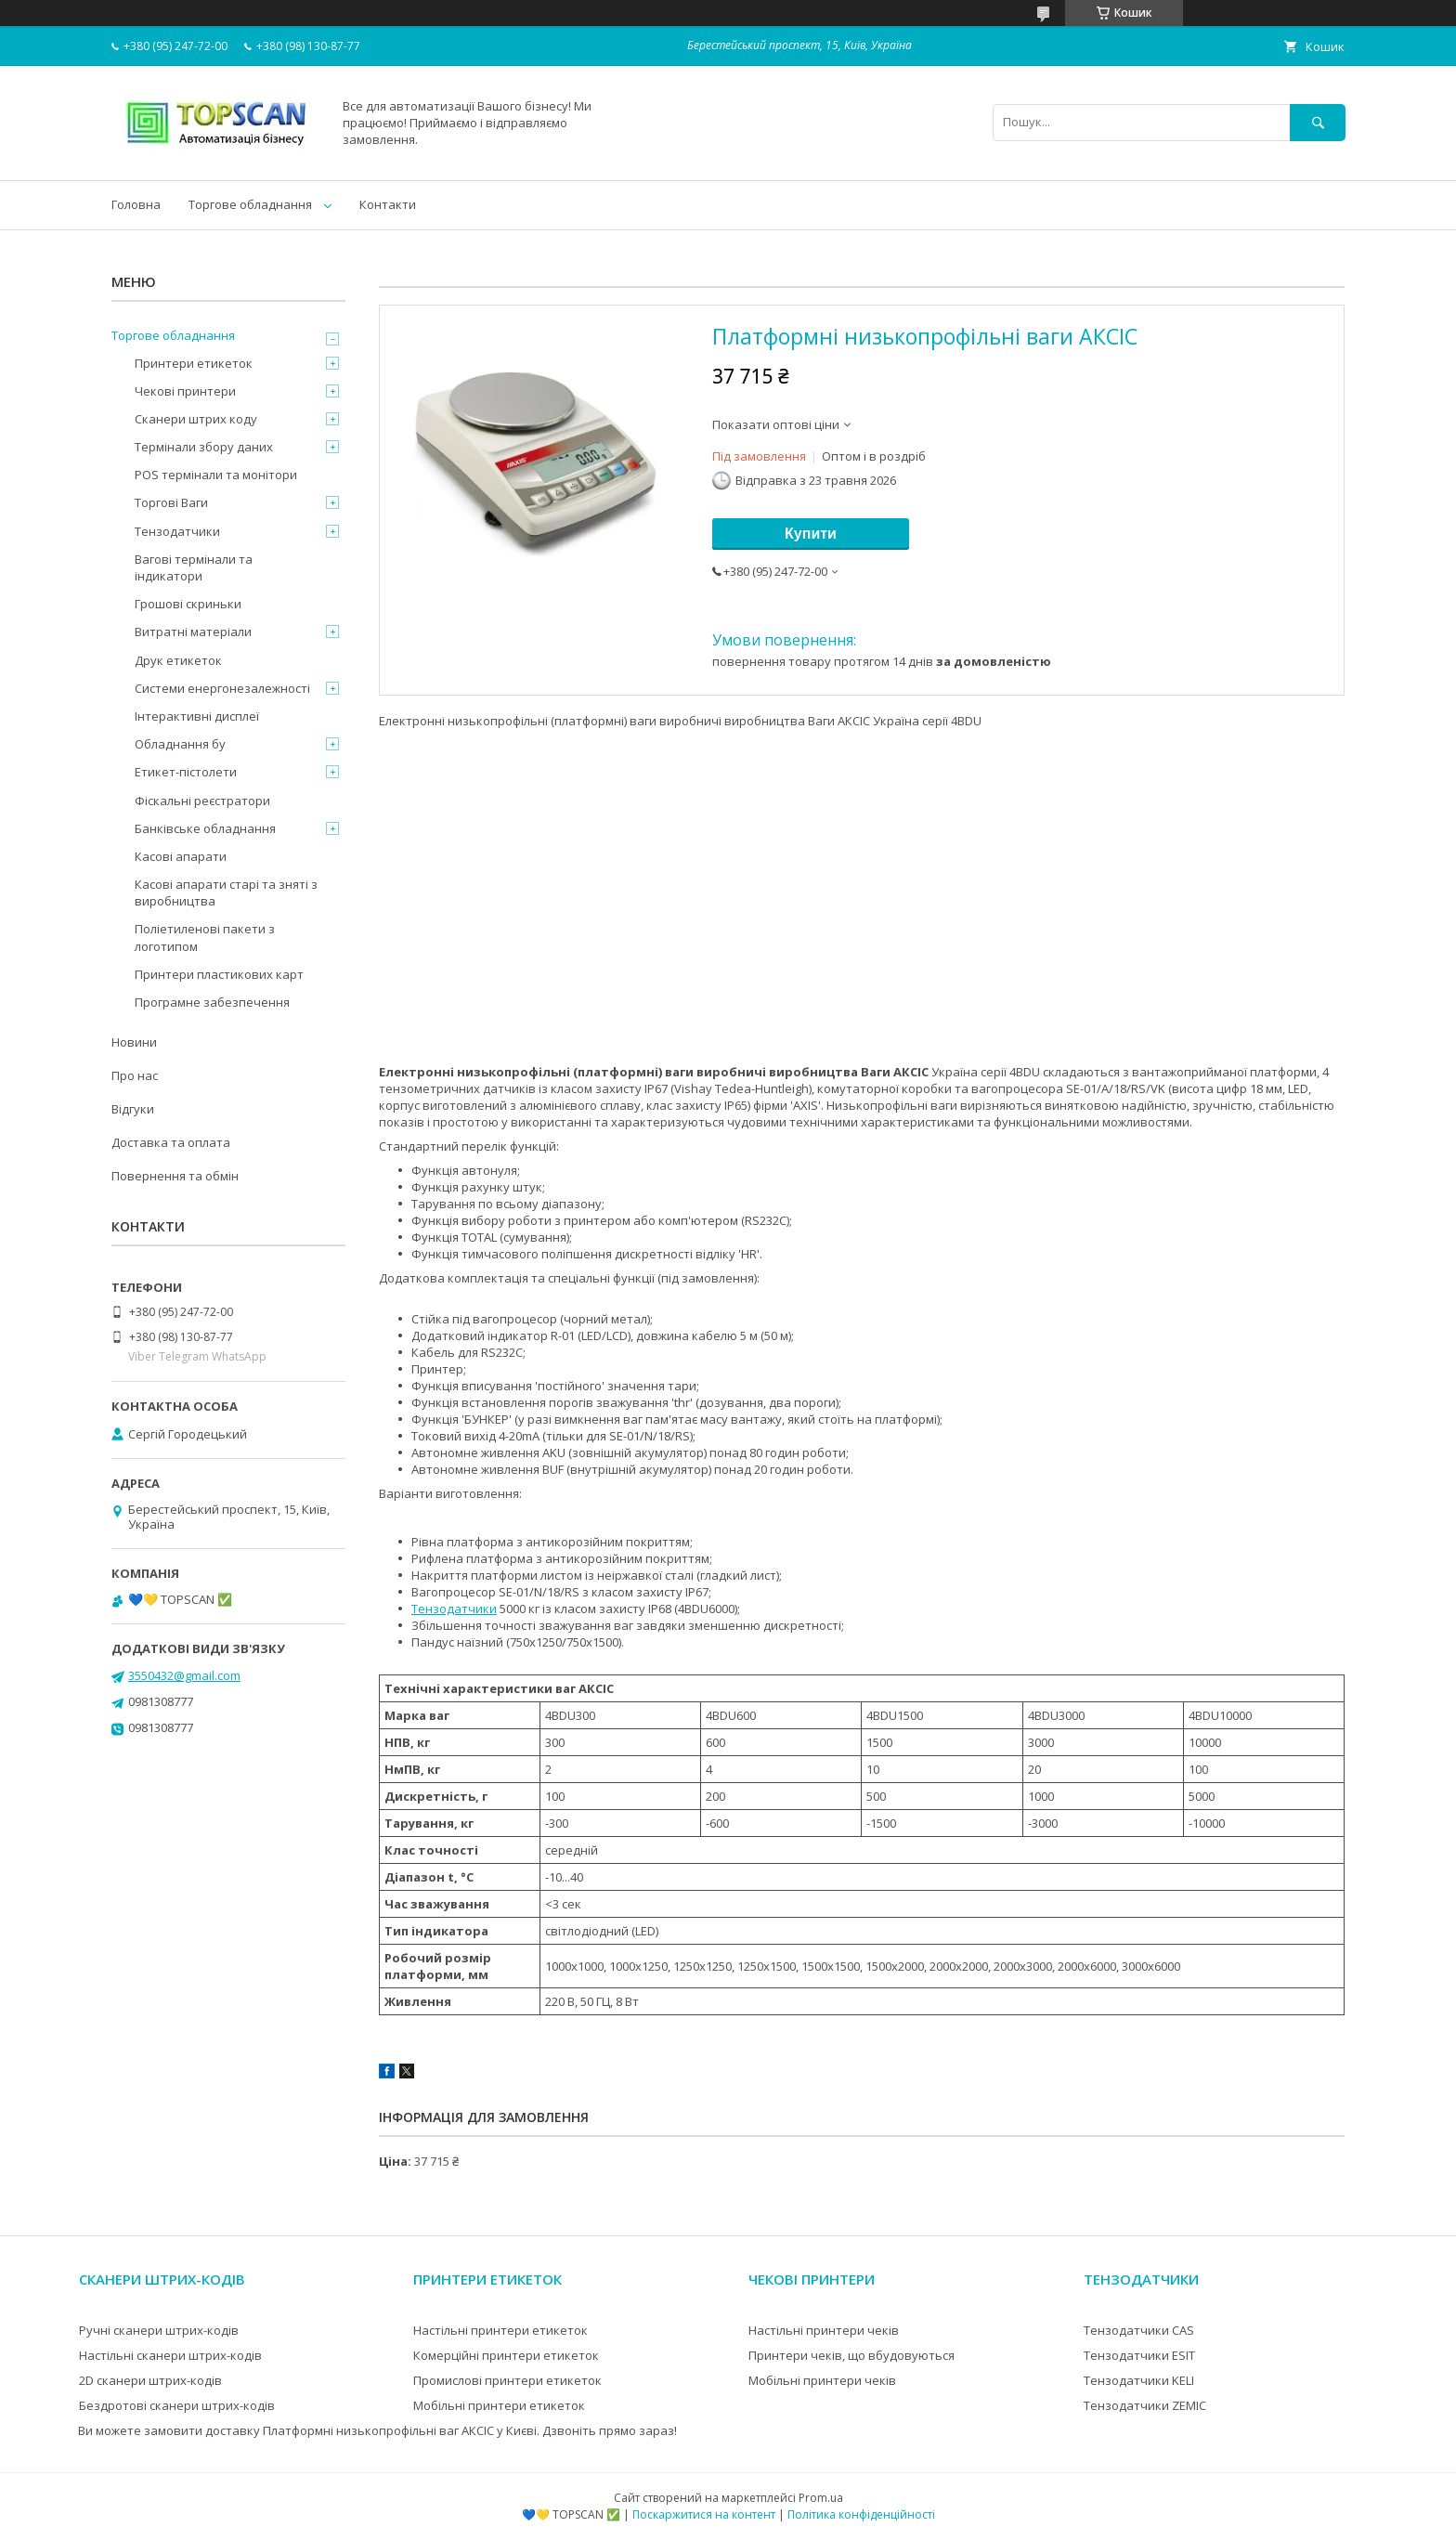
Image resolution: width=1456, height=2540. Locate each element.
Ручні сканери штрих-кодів (159, 2330)
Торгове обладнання (250, 204)
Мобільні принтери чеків (822, 2380)
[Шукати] (1318, 122)
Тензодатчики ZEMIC (1145, 2405)
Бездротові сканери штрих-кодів (177, 2405)
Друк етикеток (178, 660)
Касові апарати (181, 856)
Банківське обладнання (205, 828)
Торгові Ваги (171, 502)
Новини (134, 1042)
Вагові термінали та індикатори (194, 567)
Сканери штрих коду (196, 418)
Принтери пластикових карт (219, 974)
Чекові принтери (185, 391)
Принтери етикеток (194, 363)
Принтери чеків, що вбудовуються (851, 2355)
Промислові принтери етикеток (507, 2380)
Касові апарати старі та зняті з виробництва (226, 892)
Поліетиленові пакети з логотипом (205, 937)
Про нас (134, 1075)
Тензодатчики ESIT (1139, 2355)
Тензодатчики (454, 1608)
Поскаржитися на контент (703, 2514)
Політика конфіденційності (861, 2514)
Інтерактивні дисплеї (197, 716)
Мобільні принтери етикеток (499, 2405)
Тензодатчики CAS (1139, 2330)
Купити (811, 533)
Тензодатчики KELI (1139, 2380)
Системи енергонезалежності (222, 688)
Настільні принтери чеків (823, 2330)
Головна (136, 204)
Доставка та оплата (170, 1142)
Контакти (387, 204)
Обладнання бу (180, 744)
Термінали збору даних (204, 446)
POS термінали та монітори (216, 474)
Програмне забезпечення (212, 1002)
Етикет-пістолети (186, 771)
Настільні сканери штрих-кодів (170, 2355)
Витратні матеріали (193, 631)
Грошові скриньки (188, 603)
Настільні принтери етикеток (500, 2330)
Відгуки (132, 1109)
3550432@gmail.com (184, 1675)
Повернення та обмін (175, 1175)
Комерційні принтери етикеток (506, 2355)
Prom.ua (821, 2498)
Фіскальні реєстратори (202, 800)
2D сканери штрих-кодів (150, 2380)
